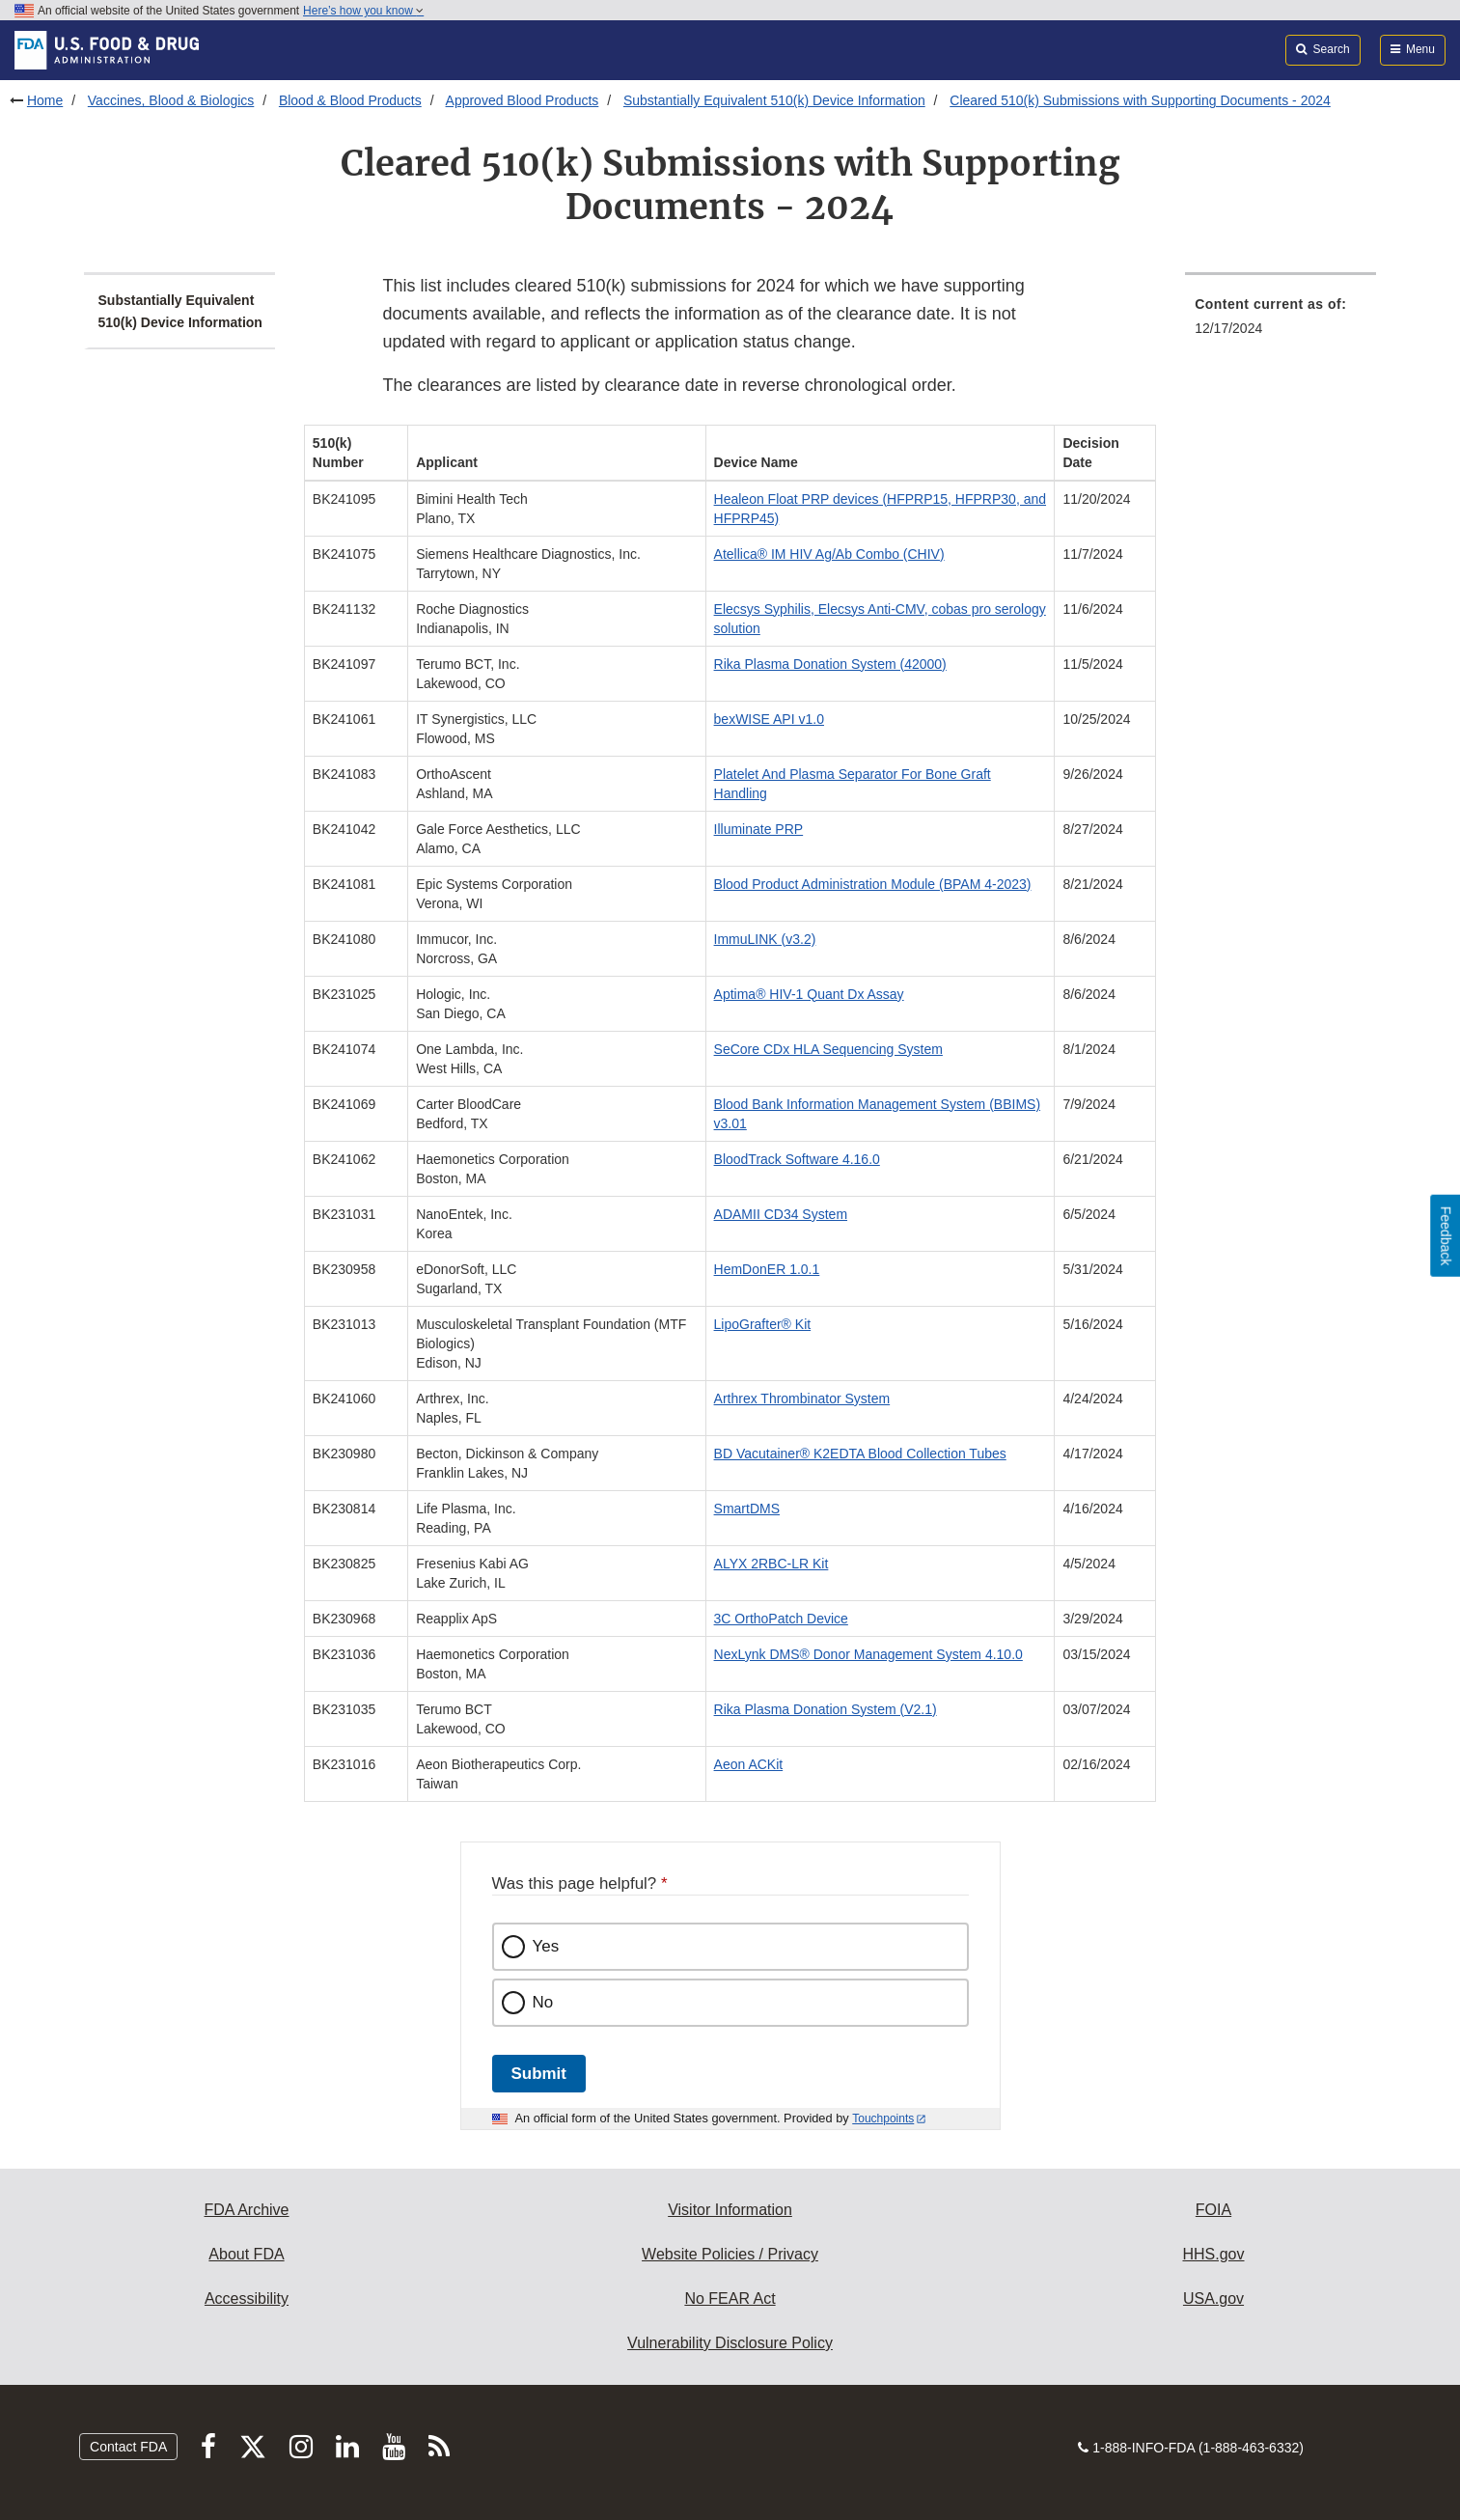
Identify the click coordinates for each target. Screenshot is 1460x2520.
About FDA (246, 2254)
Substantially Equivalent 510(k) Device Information (774, 100)
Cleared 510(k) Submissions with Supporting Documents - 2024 (1140, 100)
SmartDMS (747, 1508)
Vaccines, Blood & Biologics (171, 100)
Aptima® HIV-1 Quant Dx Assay (809, 994)
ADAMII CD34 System (780, 1214)
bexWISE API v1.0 (769, 719)
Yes (546, 1946)
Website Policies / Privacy (730, 2254)
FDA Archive (246, 2210)
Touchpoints (883, 2118)
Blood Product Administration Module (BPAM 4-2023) (873, 884)
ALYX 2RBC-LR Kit (771, 1563)
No (543, 2002)
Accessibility (247, 2298)
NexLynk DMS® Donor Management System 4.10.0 (868, 1654)
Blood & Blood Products (350, 100)
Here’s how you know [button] (363, 10)
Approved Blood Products (522, 100)
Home (45, 100)
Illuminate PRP (759, 829)
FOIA (1213, 2210)
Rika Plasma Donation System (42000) (830, 664)
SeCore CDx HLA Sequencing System (828, 1049)
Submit (538, 2073)
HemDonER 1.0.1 (767, 1269)
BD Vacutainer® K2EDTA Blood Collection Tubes (860, 1453)
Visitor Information (730, 2210)
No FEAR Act (729, 2298)
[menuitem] (1280, 322)
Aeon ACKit (749, 1764)
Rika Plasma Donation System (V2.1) (825, 1709)
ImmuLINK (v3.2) (765, 939)
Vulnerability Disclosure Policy (730, 2343)
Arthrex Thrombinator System (802, 1398)
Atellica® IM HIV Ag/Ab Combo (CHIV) (829, 554)
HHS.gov (1213, 2254)
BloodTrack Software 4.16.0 (797, 1159)
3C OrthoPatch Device (781, 1618)
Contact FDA (128, 2446)
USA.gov (1213, 2298)
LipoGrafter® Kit (763, 1324)
